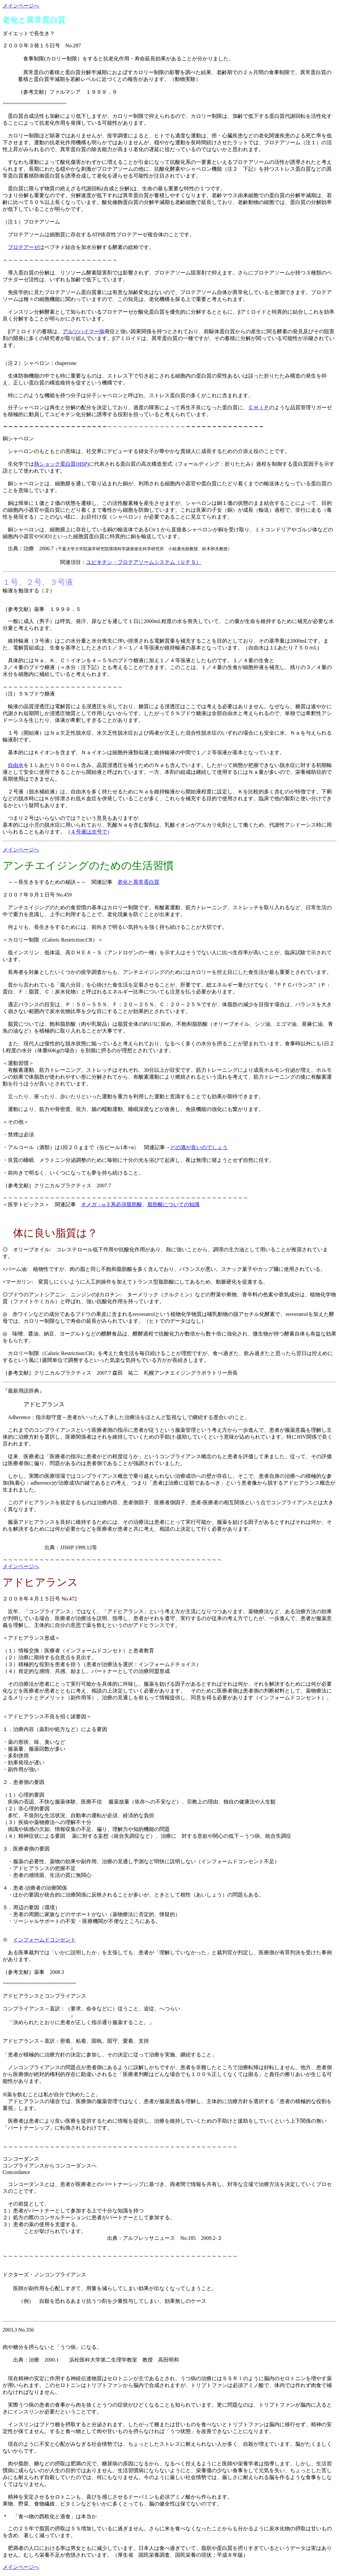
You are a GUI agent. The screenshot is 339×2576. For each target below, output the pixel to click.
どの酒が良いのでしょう (199, 1147)
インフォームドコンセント (44, 1940)
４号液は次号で (89, 832)
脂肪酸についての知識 (173, 1204)
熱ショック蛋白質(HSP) (61, 464)
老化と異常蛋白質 (138, 882)
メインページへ (21, 5)
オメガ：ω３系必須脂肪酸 (111, 1204)
